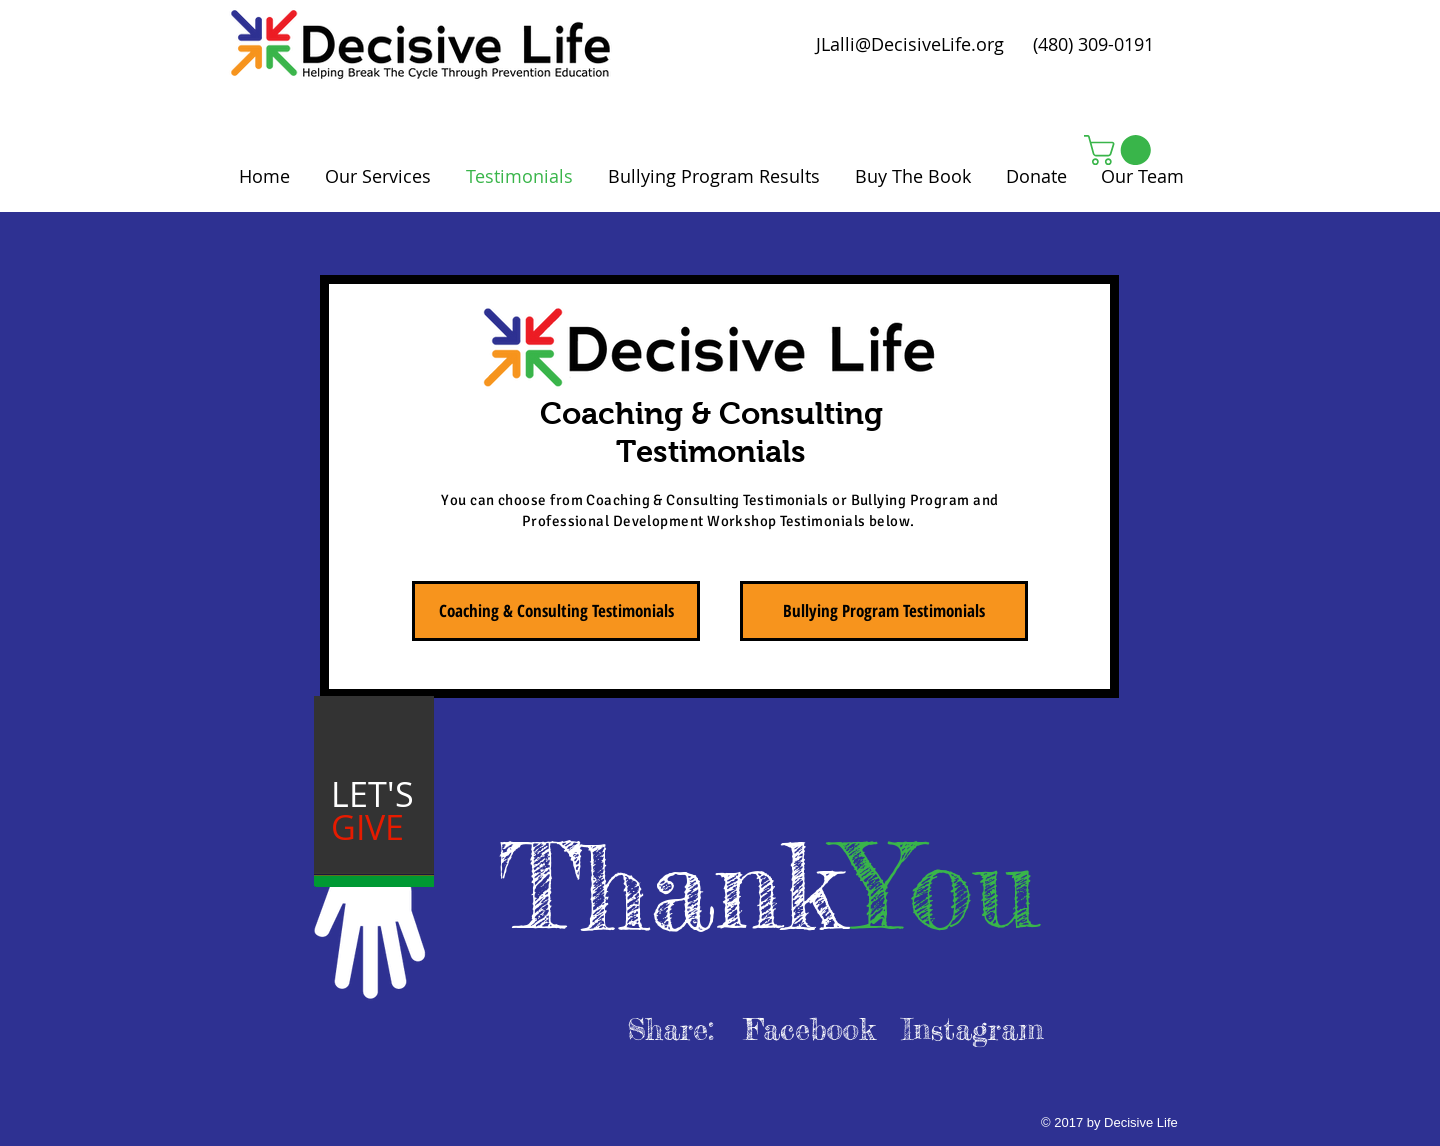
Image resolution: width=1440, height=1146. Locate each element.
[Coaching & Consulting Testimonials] (556, 611)
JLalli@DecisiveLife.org (910, 44)
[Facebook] (809, 1029)
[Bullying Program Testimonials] (884, 611)
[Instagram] (972, 1029)
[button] (1121, 150)
